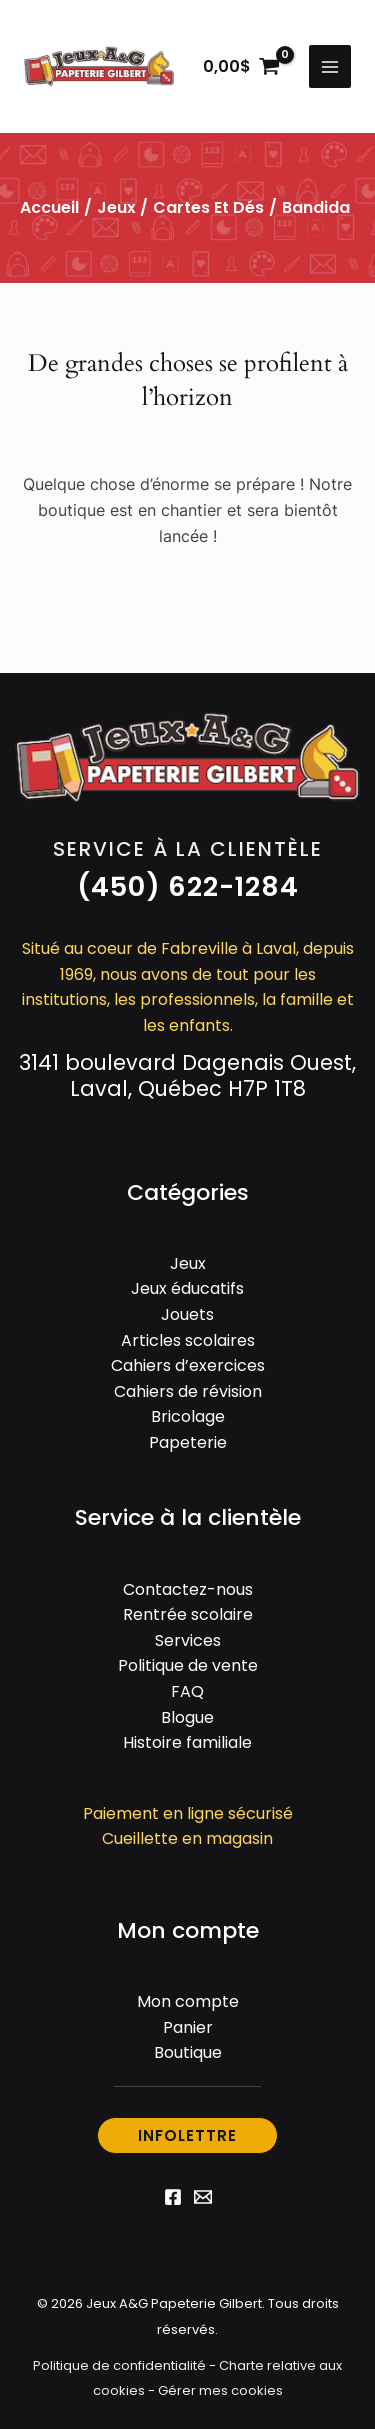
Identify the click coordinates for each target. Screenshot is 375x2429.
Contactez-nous (188, 1589)
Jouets (187, 1314)
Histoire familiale (187, 1742)
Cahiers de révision (188, 1391)
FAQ (187, 1691)
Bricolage (188, 1416)
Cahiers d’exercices (188, 1365)
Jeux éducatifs (187, 1288)
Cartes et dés (208, 207)
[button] (188, 887)
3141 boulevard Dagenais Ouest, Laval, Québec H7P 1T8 (187, 1075)
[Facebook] (173, 2197)
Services (188, 1640)
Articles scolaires (188, 1340)
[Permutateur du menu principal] (330, 66)
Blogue (187, 1717)
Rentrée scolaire (188, 1614)
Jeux (116, 207)
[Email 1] (203, 2197)
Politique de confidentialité (119, 2365)
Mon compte (188, 2001)
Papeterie (188, 1442)
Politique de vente (188, 1665)
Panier (188, 2027)
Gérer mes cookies (220, 2390)
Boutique (188, 2052)
